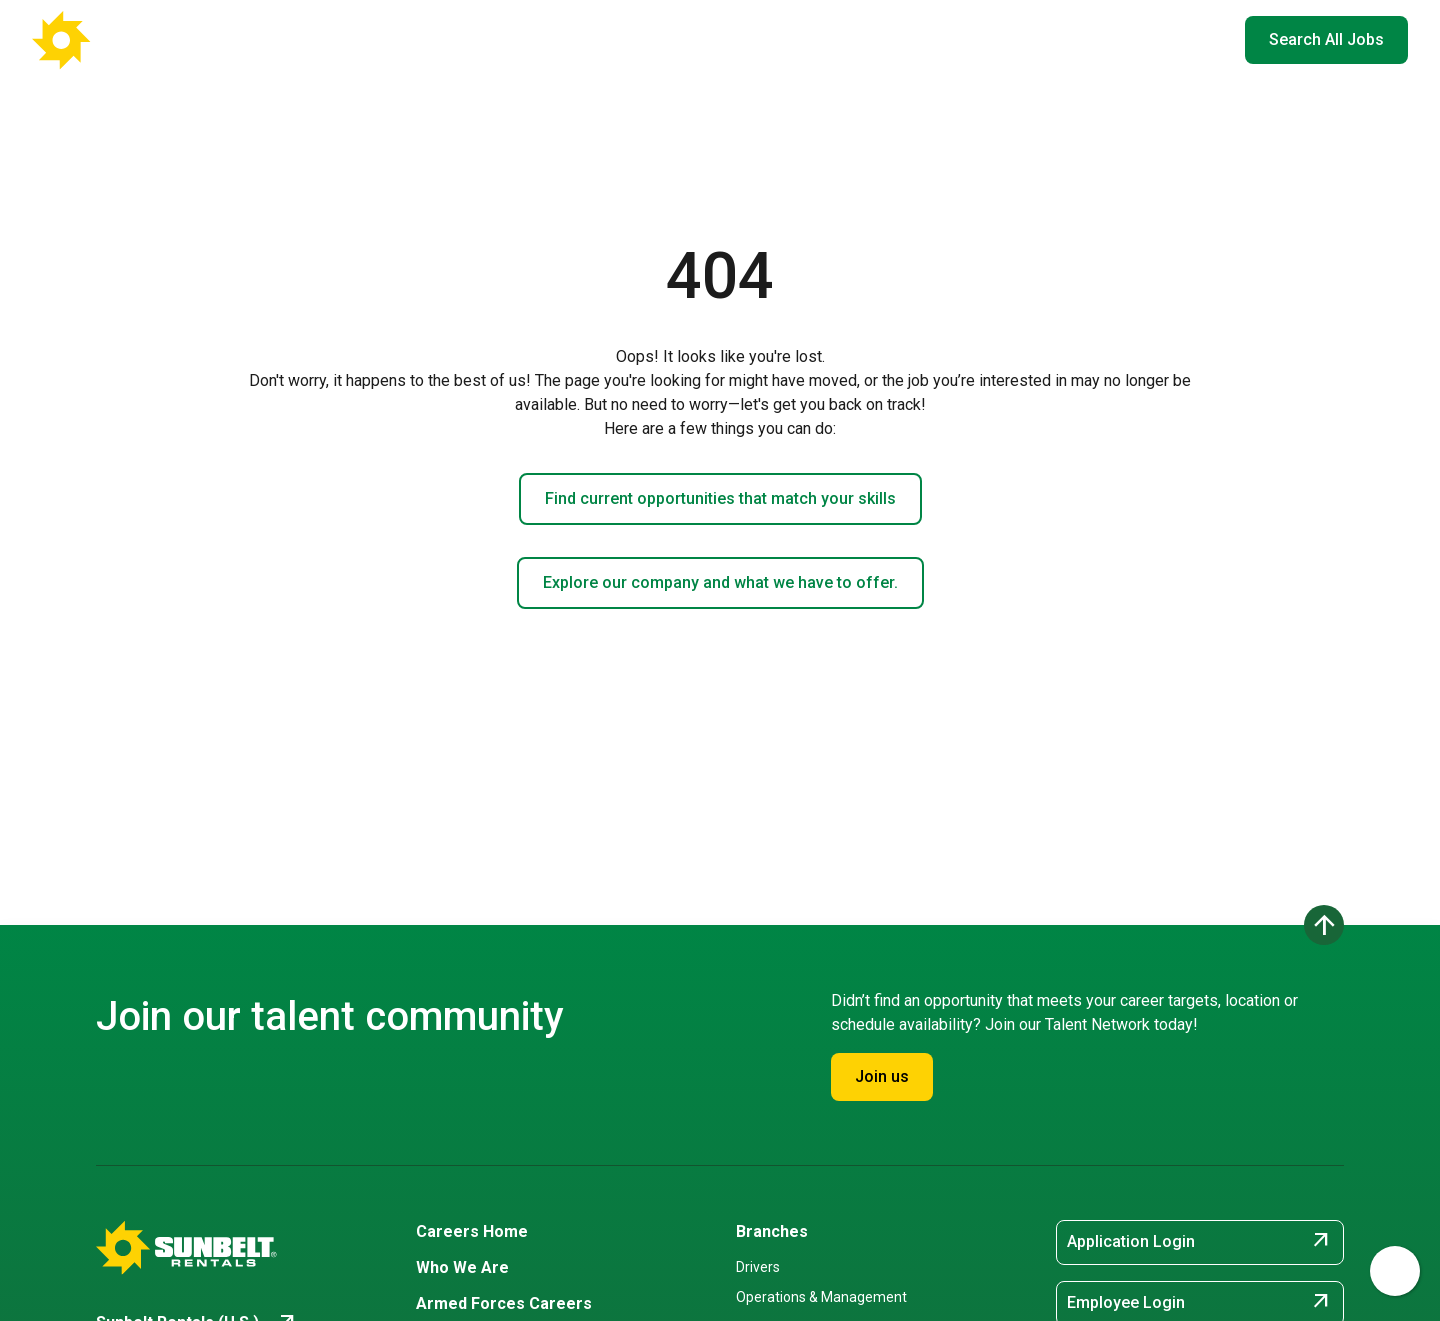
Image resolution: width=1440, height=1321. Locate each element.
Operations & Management (821, 1297)
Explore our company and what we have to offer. (720, 582)
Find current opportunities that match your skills (720, 498)
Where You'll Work (669, 40)
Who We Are (811, 39)
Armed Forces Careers (953, 39)
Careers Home (520, 39)
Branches (772, 1231)
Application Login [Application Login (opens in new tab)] (1200, 1241)
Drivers (758, 1267)
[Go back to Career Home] (130, 40)
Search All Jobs (1326, 39)
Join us (882, 1076)
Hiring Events (1098, 39)
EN (1199, 40)
